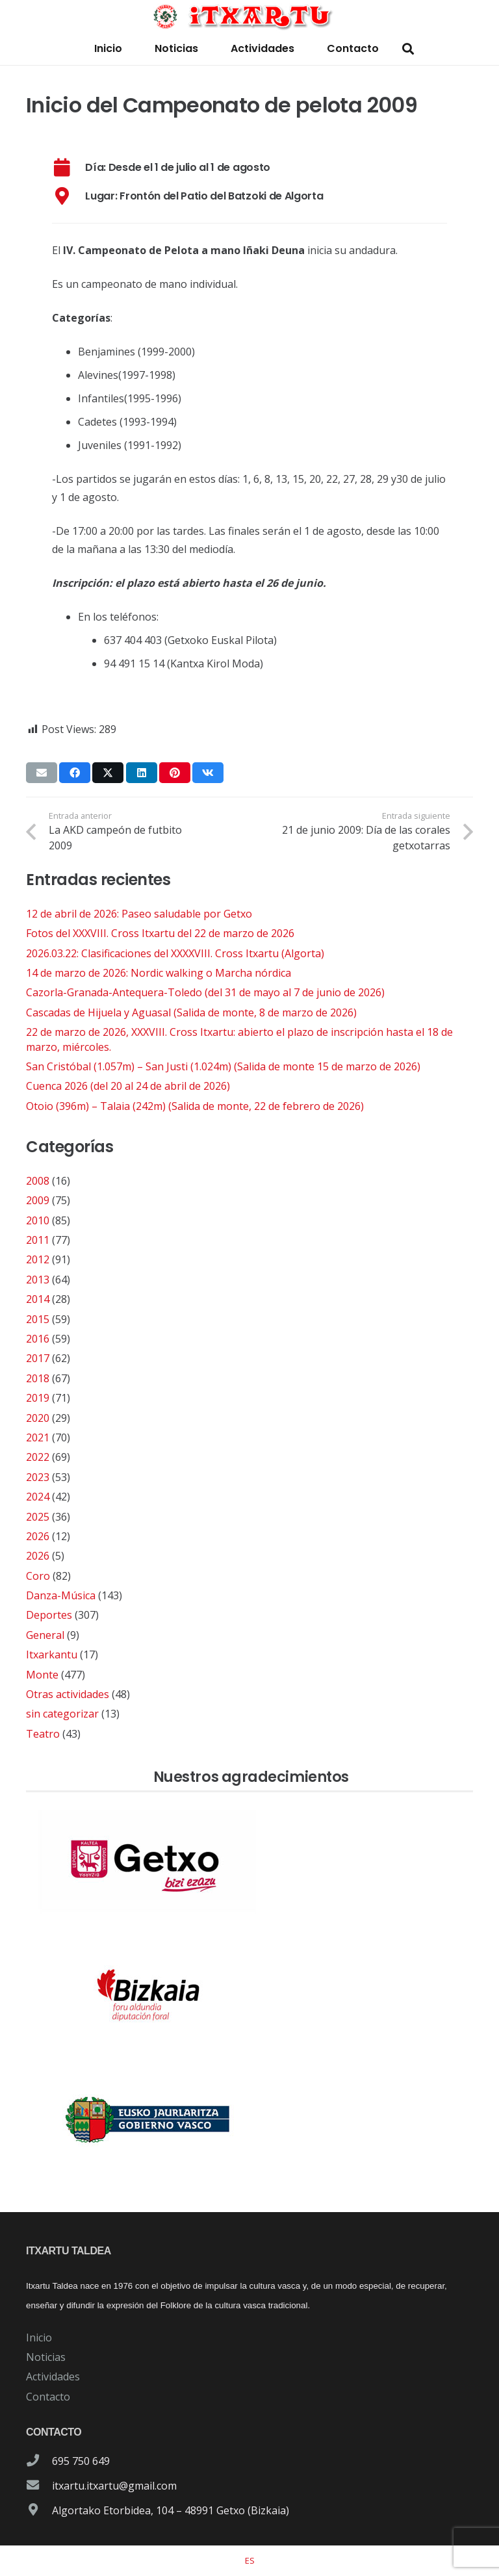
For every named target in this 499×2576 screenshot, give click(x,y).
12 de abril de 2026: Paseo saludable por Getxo (139, 914)
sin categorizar (62, 1714)
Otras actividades (67, 1694)
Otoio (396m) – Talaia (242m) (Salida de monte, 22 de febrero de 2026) (195, 1106)
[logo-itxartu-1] (250, 16)
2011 (37, 1240)
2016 (37, 1339)
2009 (37, 1200)
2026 (37, 1536)
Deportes (49, 1615)
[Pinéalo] (174, 772)
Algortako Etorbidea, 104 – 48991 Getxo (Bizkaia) (170, 2510)
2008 (37, 1181)
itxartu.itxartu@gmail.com (114, 2486)
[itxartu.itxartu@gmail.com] (39, 2486)
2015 (37, 1319)
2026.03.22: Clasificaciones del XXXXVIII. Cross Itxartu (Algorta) (175, 953)
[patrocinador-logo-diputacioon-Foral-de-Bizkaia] (249, 1991)
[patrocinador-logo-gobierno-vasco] (249, 2120)
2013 (37, 1279)
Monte (42, 1675)
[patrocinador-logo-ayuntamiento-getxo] (249, 1861)
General (45, 1635)
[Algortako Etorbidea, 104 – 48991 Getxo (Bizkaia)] (39, 2510)
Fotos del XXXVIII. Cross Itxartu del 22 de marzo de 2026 (160, 933)
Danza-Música (61, 1595)
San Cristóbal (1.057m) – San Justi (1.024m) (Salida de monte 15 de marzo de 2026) (223, 1066)
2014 (37, 1299)
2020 (37, 1418)
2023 (37, 1477)
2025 (37, 1517)
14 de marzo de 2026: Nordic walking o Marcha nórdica (158, 973)
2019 (37, 1398)
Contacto (48, 2396)
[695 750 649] (39, 2461)
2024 (37, 1496)
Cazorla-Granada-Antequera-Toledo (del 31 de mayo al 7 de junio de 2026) (205, 992)
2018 (37, 1378)
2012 (37, 1259)
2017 (37, 1358)
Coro (38, 1576)
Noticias (46, 2357)
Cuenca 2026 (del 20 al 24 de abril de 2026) (128, 1086)
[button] (408, 49)
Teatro (43, 1734)
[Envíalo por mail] (41, 772)
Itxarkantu (51, 1654)
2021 (37, 1437)
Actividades (53, 2376)
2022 (37, 1457)
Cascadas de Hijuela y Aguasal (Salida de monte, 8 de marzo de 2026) (191, 1012)
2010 (37, 1220)
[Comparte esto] (74, 772)
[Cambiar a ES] (250, 2560)
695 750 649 (81, 2461)
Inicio (39, 2337)
